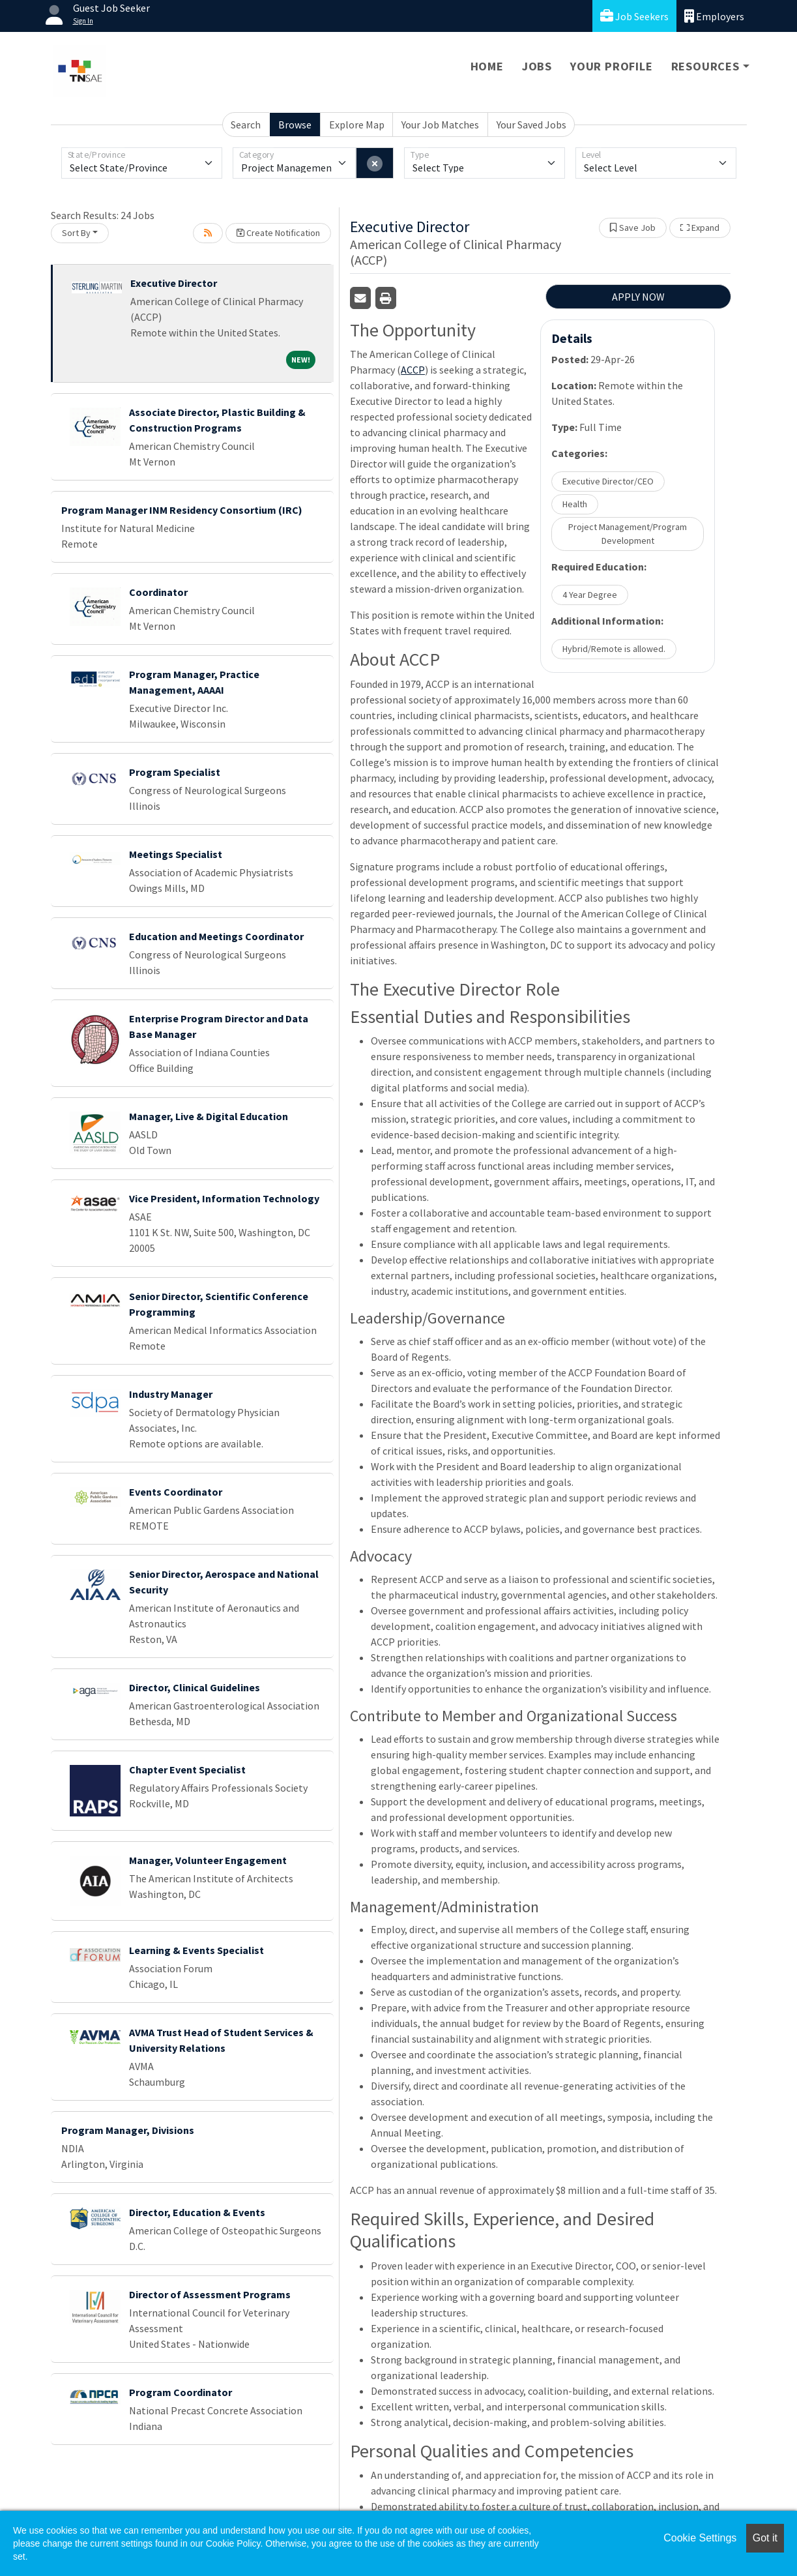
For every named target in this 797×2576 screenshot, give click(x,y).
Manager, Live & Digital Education (208, 1116)
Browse (295, 124)
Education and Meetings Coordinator (216, 936)
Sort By (76, 233)
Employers (714, 16)
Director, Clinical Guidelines (194, 1687)
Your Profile (611, 66)
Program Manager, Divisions (127, 2130)
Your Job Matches (440, 124)
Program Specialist (174, 771)
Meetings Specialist (175, 854)
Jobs (537, 66)
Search (246, 124)
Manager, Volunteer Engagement (208, 1860)
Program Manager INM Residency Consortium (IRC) (181, 509)
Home (487, 66)
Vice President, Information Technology (224, 1198)
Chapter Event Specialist (187, 1769)
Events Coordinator (175, 1491)
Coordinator (158, 592)
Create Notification (278, 233)
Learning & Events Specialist (196, 1950)
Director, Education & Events (197, 2212)
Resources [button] (705, 66)
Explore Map (356, 124)
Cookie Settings (699, 2537)
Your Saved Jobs (531, 124)
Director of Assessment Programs (210, 2294)
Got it (765, 2537)
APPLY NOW (638, 296)
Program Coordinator (180, 2392)
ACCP (413, 369)
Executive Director (173, 282)
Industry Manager (170, 1393)
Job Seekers (634, 16)
